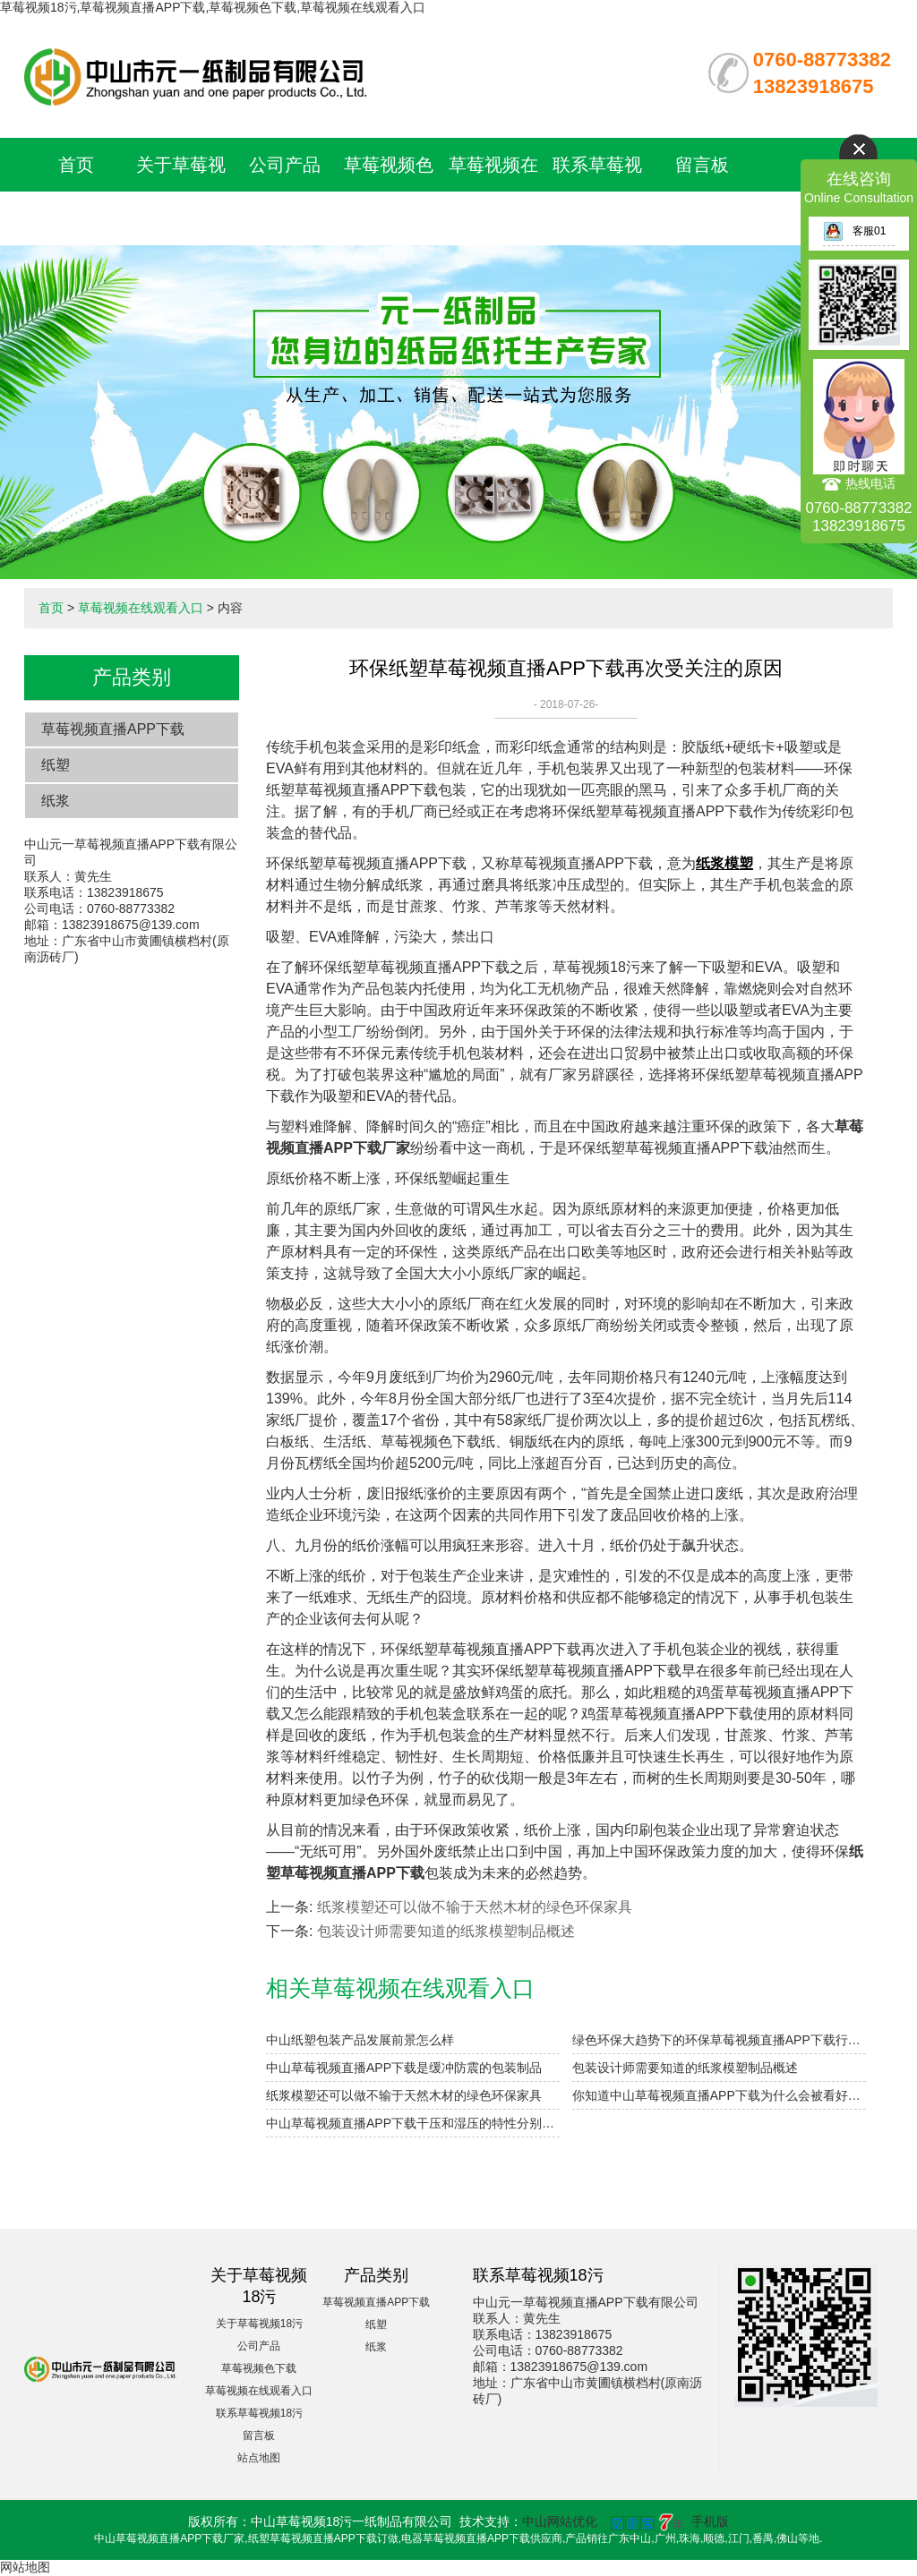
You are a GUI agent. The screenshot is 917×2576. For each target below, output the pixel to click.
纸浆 (55, 800)
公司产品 (285, 165)
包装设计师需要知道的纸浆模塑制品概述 (446, 1931)
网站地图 (25, 2567)
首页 (76, 165)
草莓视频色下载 (258, 2368)
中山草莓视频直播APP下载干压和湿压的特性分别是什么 (413, 2123)
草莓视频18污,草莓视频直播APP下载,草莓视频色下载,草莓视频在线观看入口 (212, 7)
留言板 (702, 165)
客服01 (854, 231)
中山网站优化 (559, 2521)
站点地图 (258, 2458)
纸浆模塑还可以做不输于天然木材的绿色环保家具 (474, 1907)
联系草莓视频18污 (259, 2413)
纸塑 (55, 764)
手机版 (710, 2521)
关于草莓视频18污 (259, 2323)
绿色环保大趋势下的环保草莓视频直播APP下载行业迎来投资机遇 (719, 2040)
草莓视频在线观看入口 (140, 608)
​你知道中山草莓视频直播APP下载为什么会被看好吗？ (719, 2095)
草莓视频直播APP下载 (112, 729)
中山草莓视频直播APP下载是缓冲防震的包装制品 (404, 2067)
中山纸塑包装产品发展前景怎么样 (360, 2040)
